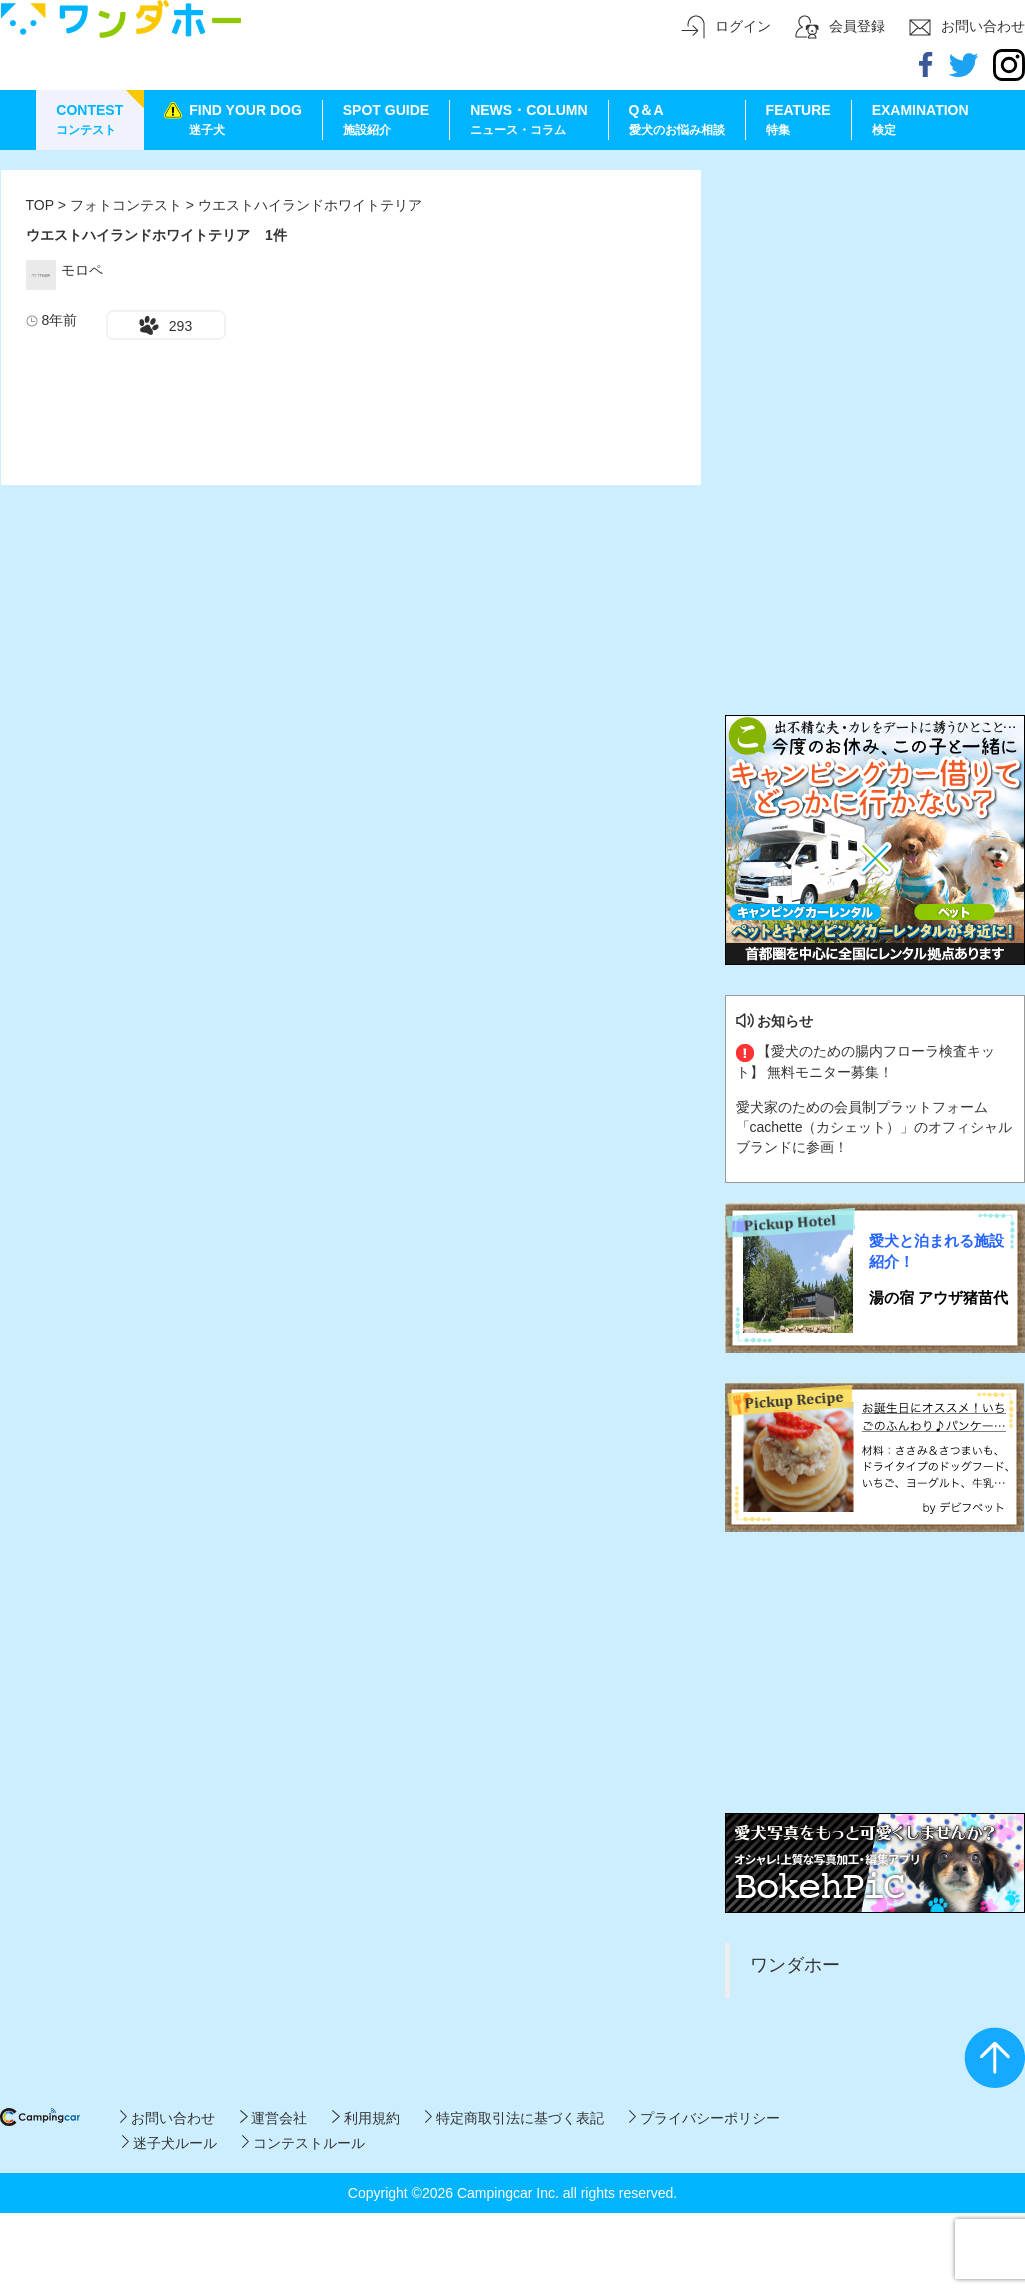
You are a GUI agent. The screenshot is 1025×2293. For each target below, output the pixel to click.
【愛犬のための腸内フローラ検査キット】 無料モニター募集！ (866, 1061)
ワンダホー (795, 1965)
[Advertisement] (875, 295)
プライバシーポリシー (704, 2118)
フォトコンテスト (128, 205)
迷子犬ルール (169, 2143)
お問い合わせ (167, 2118)
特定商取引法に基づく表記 (514, 2118)
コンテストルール (303, 2143)
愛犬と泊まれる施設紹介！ (936, 1251)
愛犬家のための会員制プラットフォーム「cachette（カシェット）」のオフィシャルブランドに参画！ (874, 1127)
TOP (40, 205)
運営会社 (273, 2118)
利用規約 (365, 2118)
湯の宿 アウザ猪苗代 (938, 1297)
